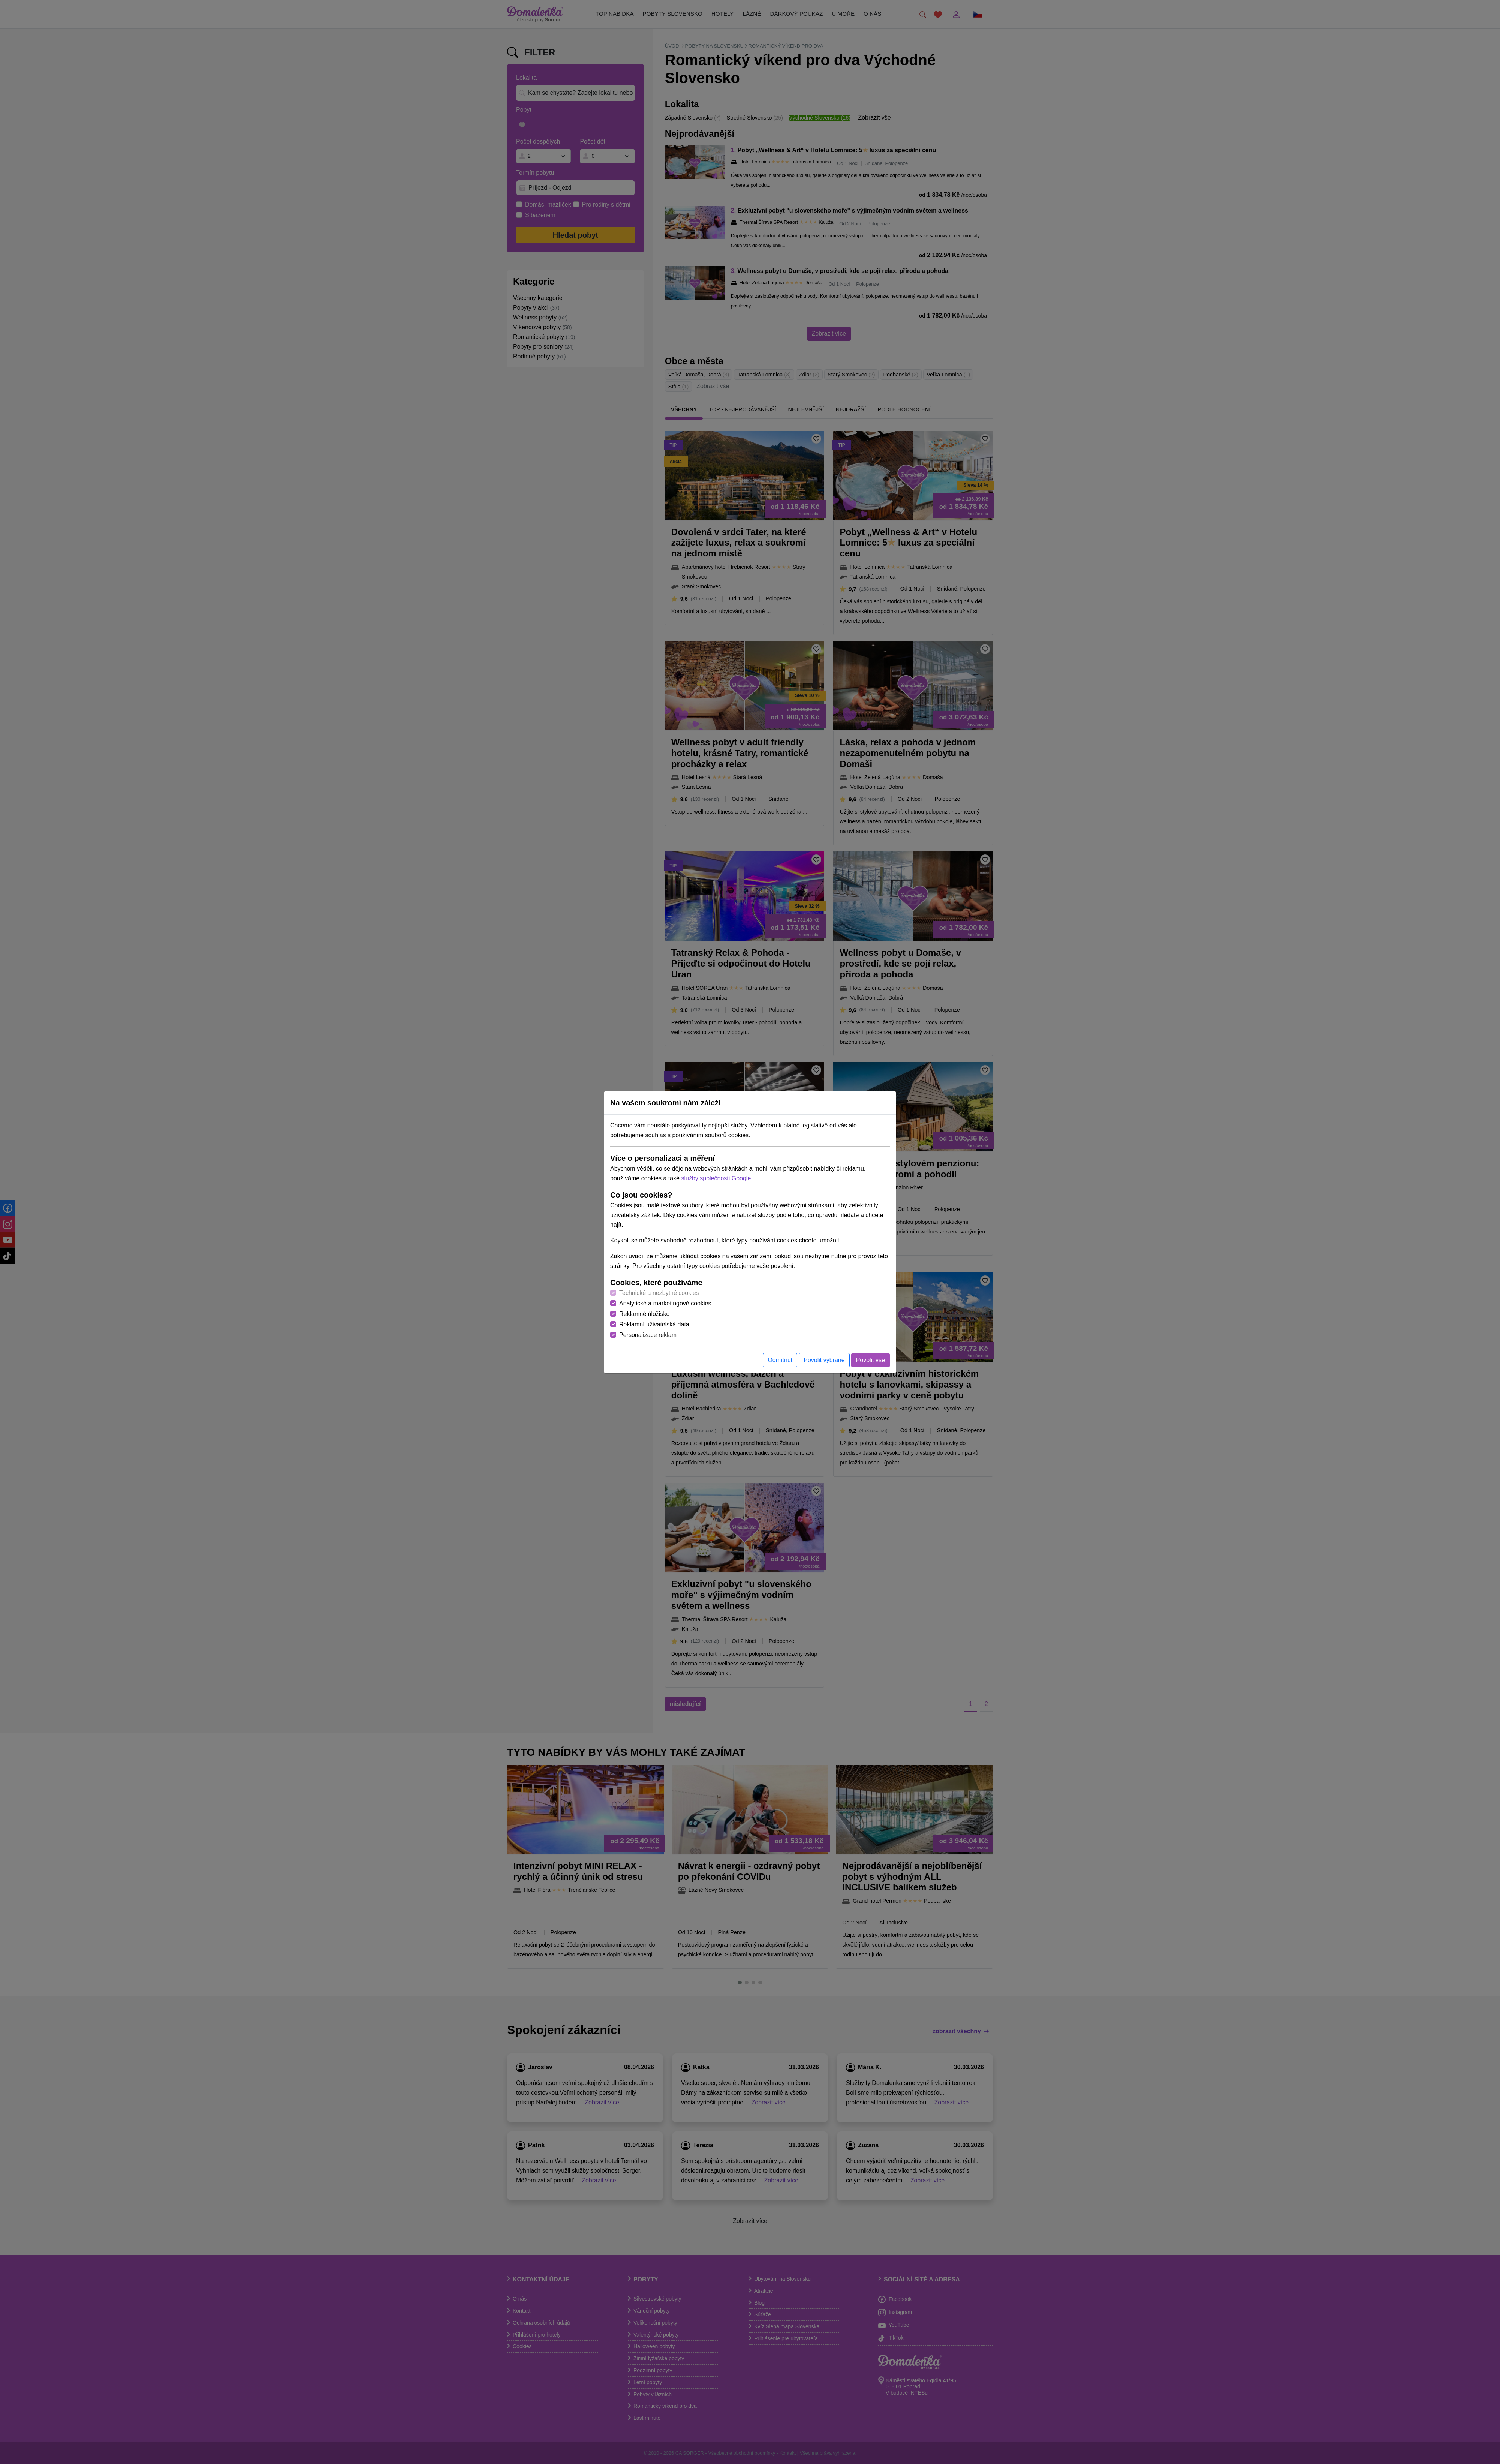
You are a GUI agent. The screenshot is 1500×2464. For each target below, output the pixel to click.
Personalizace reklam (647, 1335)
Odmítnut (780, 1360)
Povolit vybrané (824, 1360)
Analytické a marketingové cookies (665, 1303)
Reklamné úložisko (644, 1314)
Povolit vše (870, 1360)
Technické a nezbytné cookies (659, 1293)
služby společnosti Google (716, 1178)
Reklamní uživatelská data (654, 1324)
